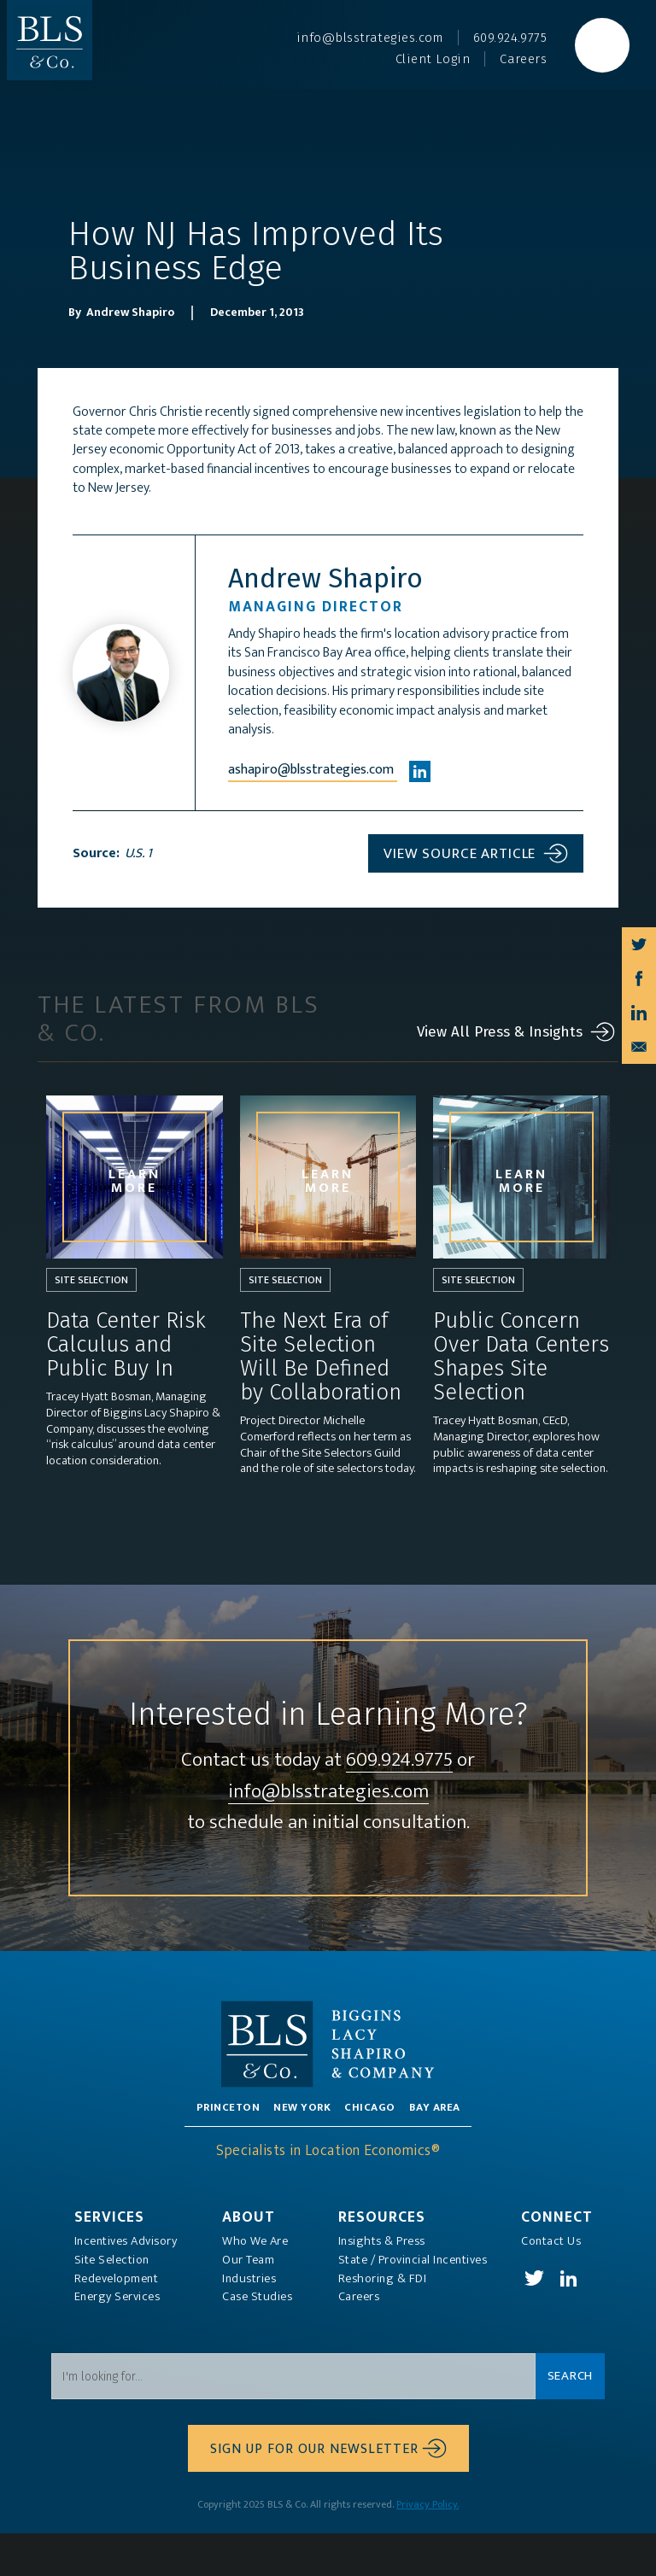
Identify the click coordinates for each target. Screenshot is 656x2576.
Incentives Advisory (126, 2284)
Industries (249, 2320)
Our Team (248, 2302)
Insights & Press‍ (381, 2284)
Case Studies (257, 2339)
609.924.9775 (399, 1802)
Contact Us (551, 2284)
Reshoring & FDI (382, 2320)
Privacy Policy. (427, 2547)
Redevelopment (116, 2320)
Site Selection (111, 2302)
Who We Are (255, 2284)
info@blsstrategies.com (328, 1834)
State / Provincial (413, 2302)
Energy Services (117, 2339)
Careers (359, 2339)
